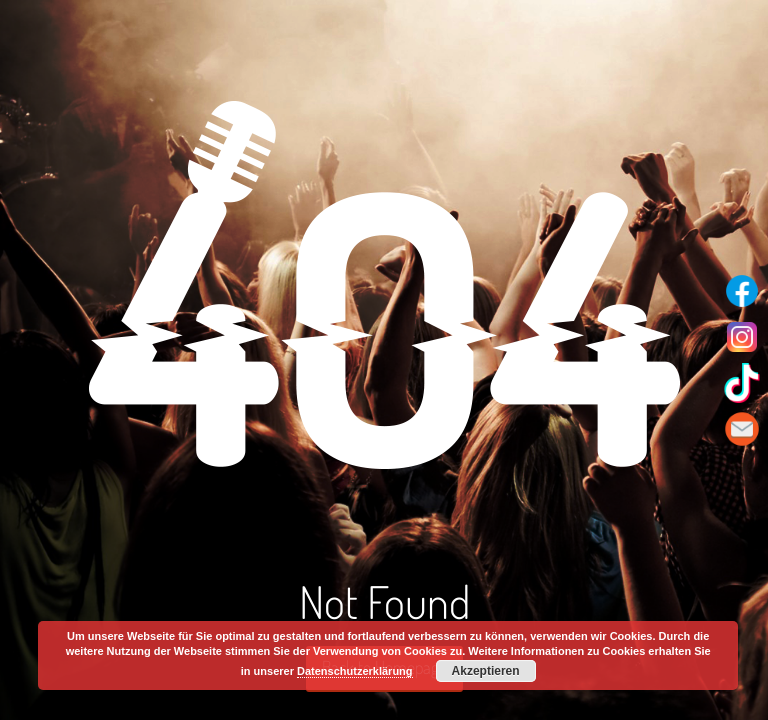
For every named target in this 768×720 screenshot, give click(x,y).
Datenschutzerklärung (355, 671)
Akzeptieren (486, 671)
